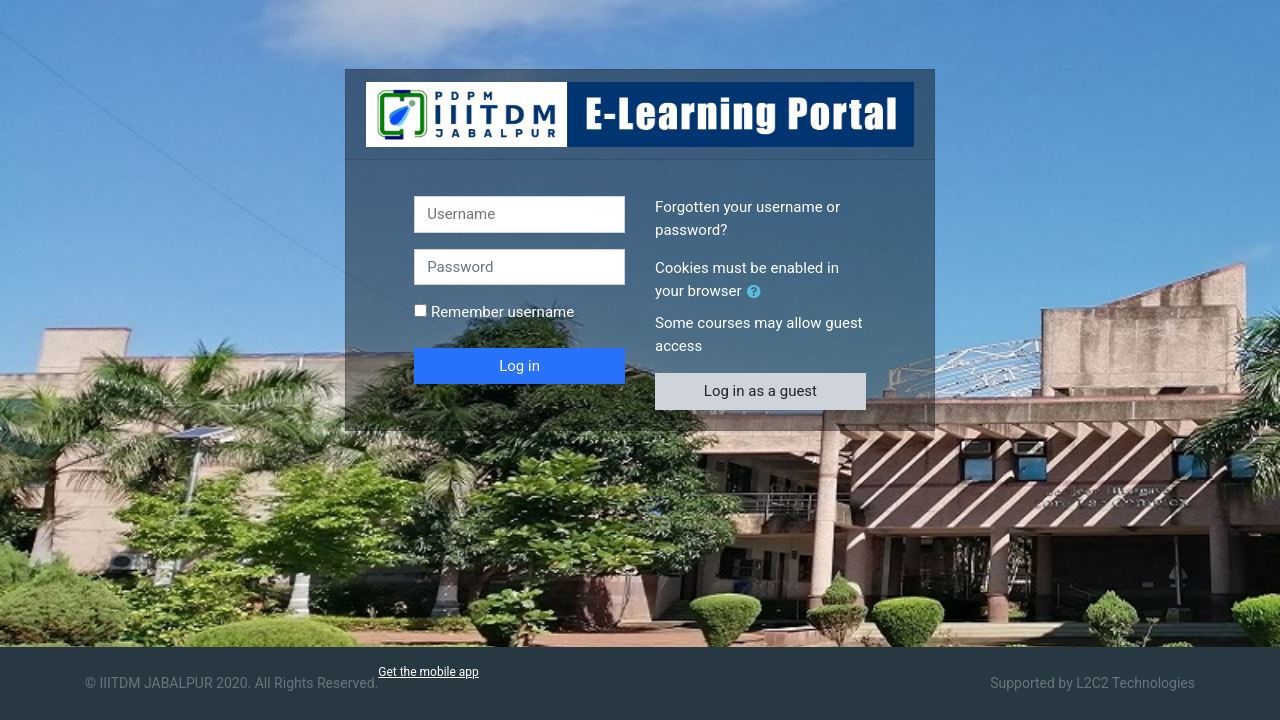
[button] (758, 292)
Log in (519, 366)
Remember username (502, 312)
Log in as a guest (760, 391)
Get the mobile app (428, 672)
